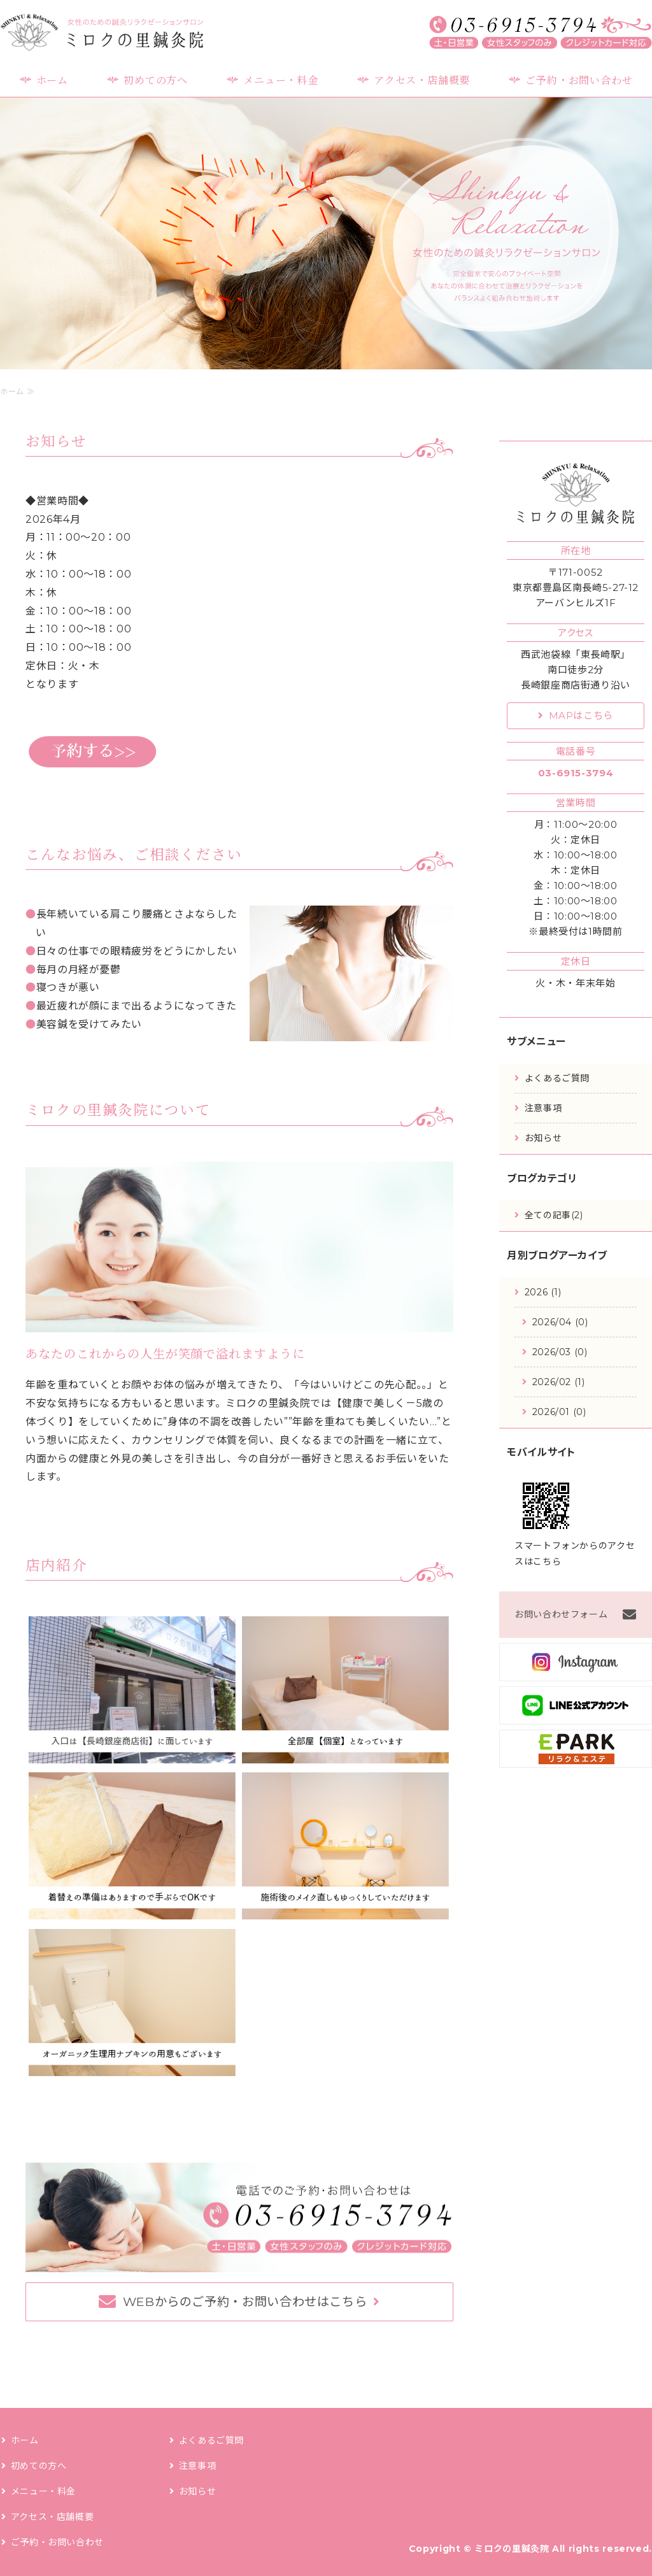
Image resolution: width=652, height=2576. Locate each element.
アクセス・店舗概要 (422, 80)
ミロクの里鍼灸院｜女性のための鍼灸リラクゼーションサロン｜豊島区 (102, 32)
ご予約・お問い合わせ (578, 80)
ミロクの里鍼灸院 (511, 2548)
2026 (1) (543, 1292)
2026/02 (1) (558, 1382)
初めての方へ (156, 80)
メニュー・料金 (280, 80)
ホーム (52, 80)
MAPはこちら (581, 715)
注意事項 (543, 1108)
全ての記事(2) (554, 1215)
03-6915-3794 (576, 773)
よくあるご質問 (557, 1078)
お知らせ (543, 1138)
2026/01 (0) (559, 1412)
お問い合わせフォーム (560, 1614)
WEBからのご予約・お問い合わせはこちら (245, 2301)
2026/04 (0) (560, 1322)
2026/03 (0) (560, 1352)
